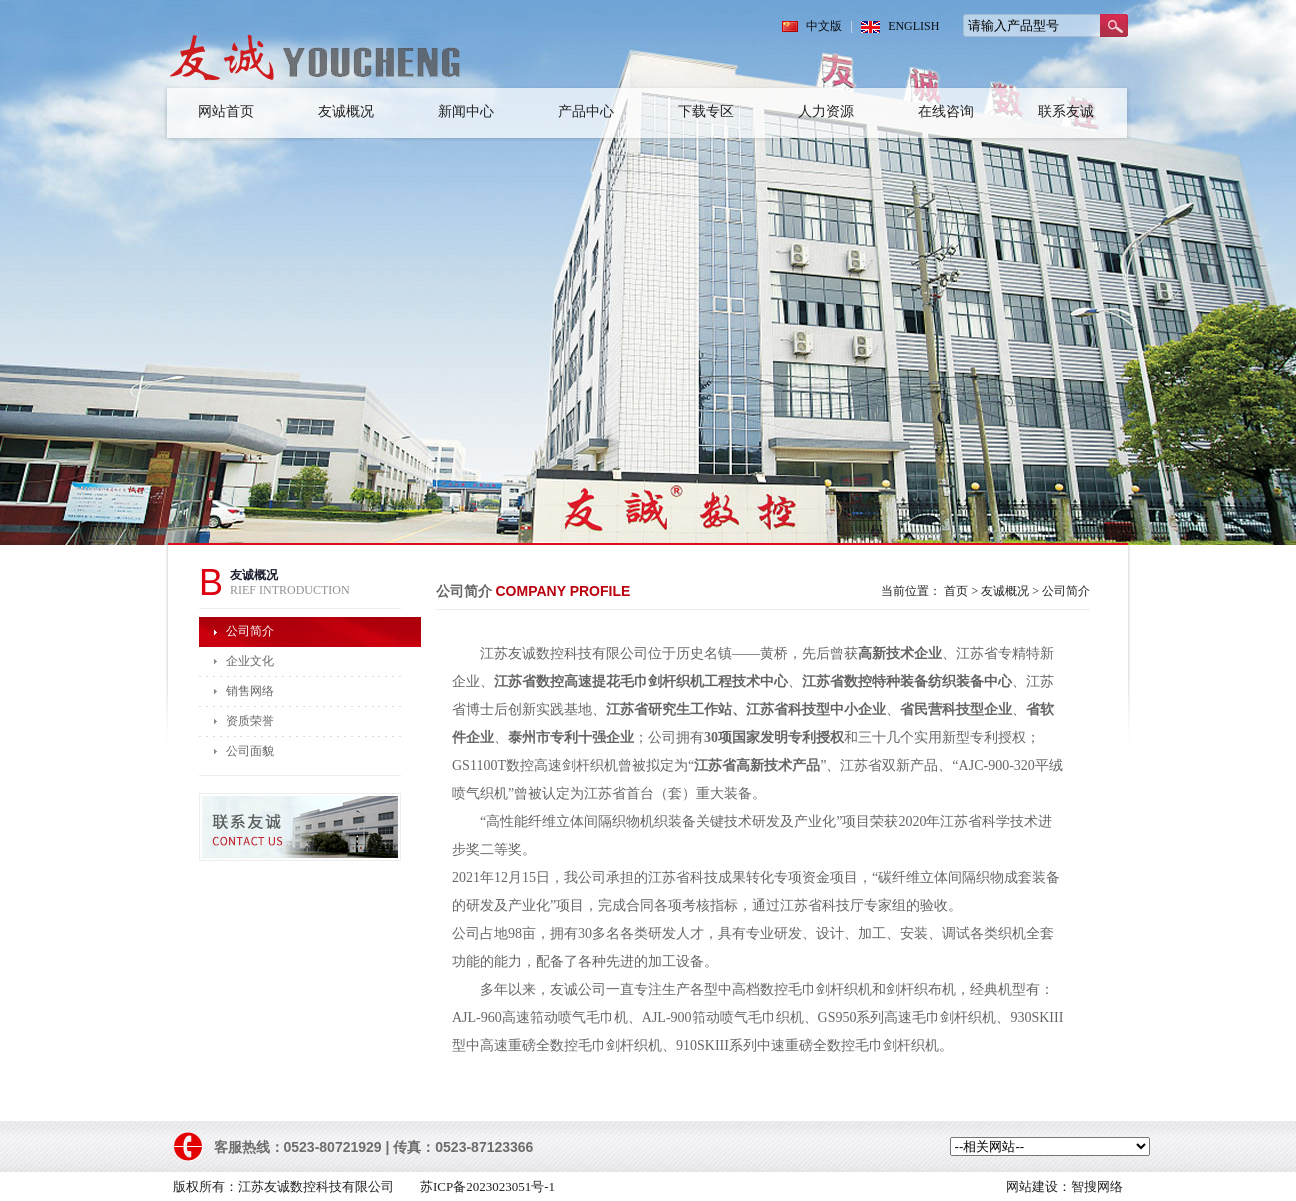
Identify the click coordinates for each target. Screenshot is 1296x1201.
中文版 (824, 26)
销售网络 (250, 691)
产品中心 (586, 111)
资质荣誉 (250, 721)
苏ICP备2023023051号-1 (487, 1186)
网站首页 (226, 111)
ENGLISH (913, 26)
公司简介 (250, 631)
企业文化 (250, 661)
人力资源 (826, 111)
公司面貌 (250, 751)
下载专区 (706, 111)
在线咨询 (946, 111)
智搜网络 (1097, 1186)
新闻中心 (466, 111)
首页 (956, 591)
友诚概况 (346, 111)
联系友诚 (1066, 111)
